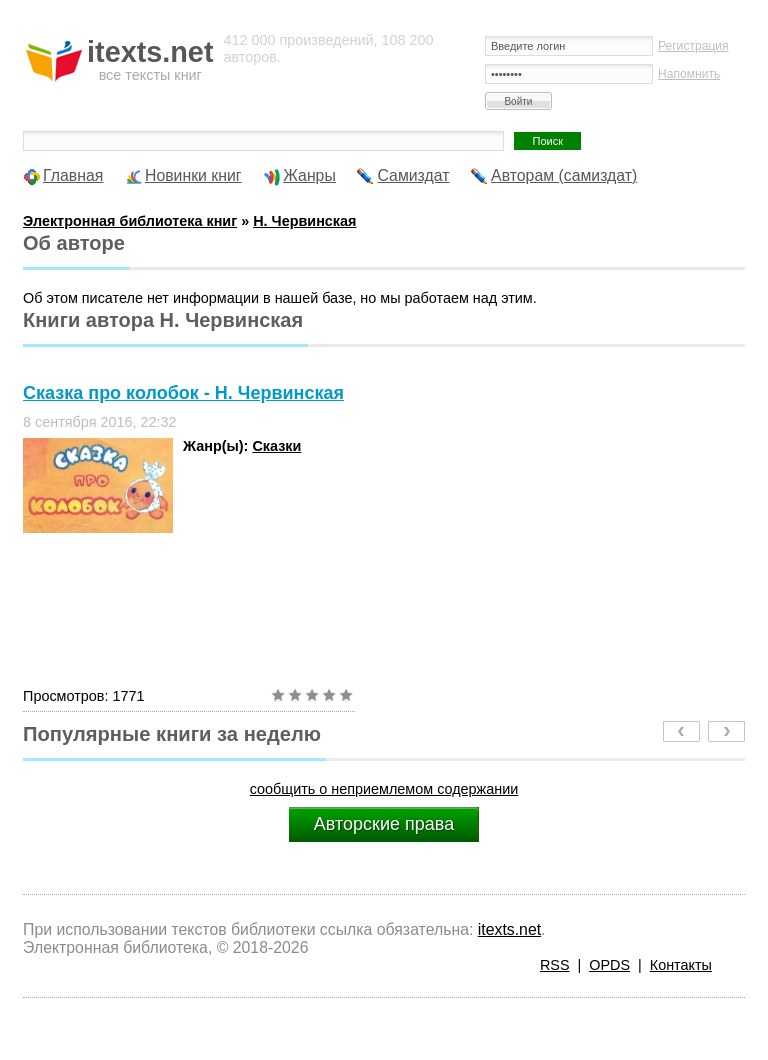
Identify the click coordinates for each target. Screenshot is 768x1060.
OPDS (609, 965)
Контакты (681, 965)
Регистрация (693, 46)
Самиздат (413, 175)
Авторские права (384, 824)
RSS (555, 965)
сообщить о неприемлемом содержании (384, 789)
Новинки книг (193, 175)
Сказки (276, 446)
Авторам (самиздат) (564, 175)
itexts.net (509, 929)
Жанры (309, 175)
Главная (73, 175)
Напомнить (689, 74)
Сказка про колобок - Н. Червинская (183, 393)
